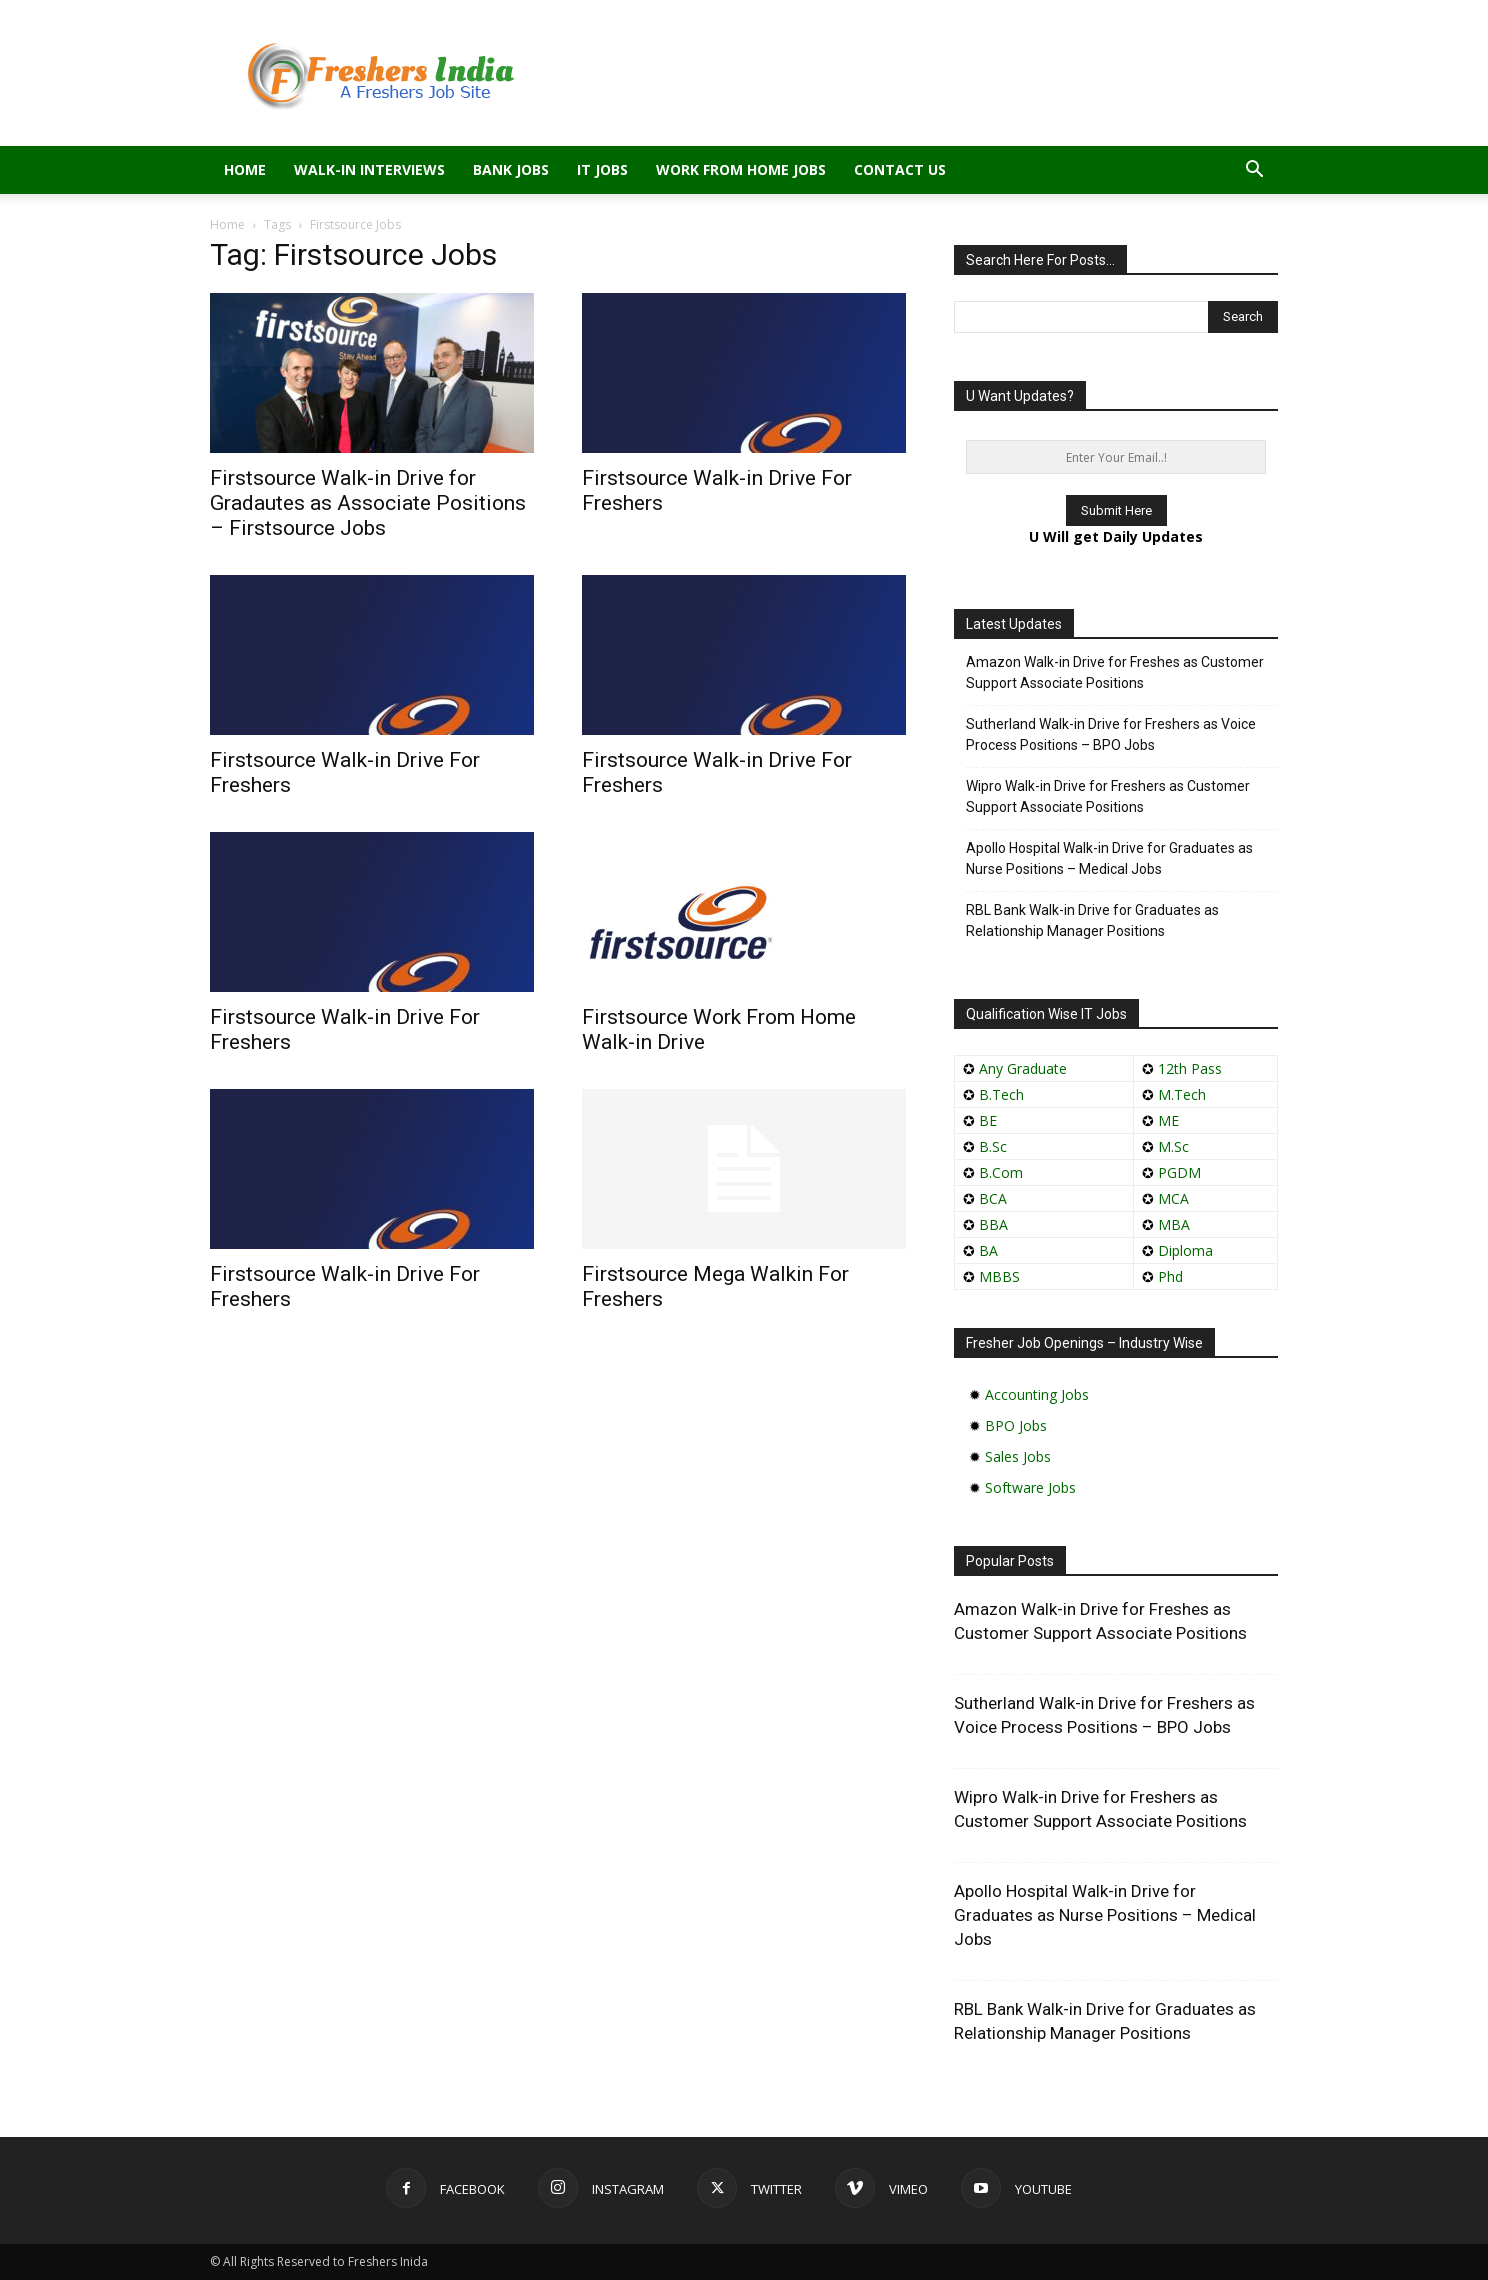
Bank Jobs (511, 169)
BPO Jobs (1016, 1425)
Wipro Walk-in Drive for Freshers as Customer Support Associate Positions (1108, 796)
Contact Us (900, 169)
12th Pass (1190, 1068)
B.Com (1001, 1172)
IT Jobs (602, 169)
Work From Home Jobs (741, 169)
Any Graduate (1021, 1068)
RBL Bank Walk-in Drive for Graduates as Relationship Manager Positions (1092, 920)
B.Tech (1001, 1094)
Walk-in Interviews (369, 169)
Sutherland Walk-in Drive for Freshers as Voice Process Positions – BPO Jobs (1111, 734)
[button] (1254, 171)
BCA (993, 1198)
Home (245, 169)
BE (988, 1120)
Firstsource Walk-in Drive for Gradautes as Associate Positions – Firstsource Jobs (368, 503)
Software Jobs (1030, 1487)
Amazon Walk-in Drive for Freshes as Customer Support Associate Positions (1115, 672)
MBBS (999, 1276)
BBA (993, 1224)
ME (1168, 1120)
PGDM (1179, 1172)
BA (988, 1250)
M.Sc (1173, 1146)
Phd (1170, 1276)
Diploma (1185, 1250)
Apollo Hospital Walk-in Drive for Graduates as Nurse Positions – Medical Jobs (1109, 858)
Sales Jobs (1018, 1456)
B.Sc (993, 1146)
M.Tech (1182, 1094)
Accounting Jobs (1037, 1394)
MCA (1173, 1198)
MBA (1174, 1224)
